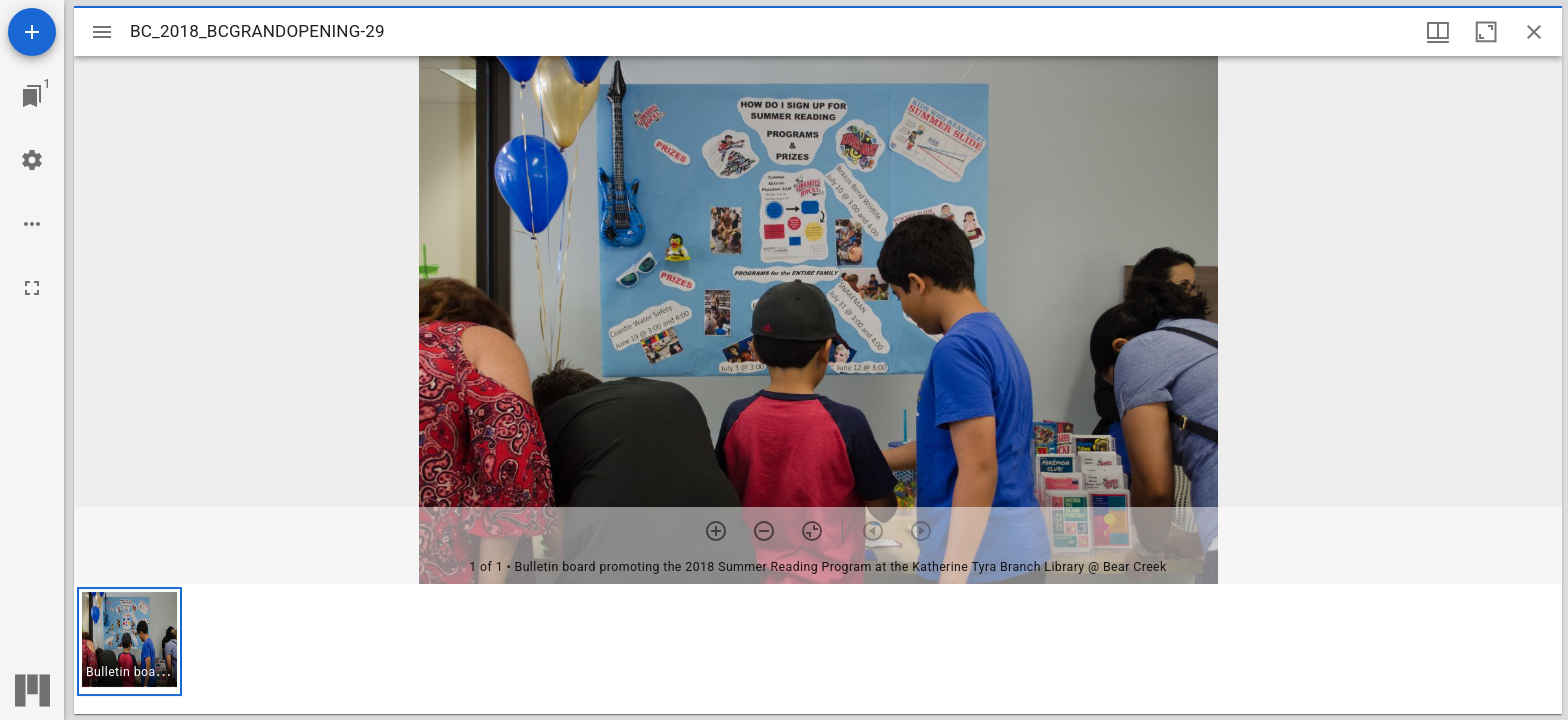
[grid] (818, 649)
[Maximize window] (1486, 32)
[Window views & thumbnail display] (1438, 32)
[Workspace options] (32, 224)
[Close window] (1534, 32)
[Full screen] (32, 288)
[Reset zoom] (812, 531)
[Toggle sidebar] (102, 32)
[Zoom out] (764, 531)
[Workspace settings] (32, 160)
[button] (129, 641)
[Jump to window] (32, 96)
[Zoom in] (716, 531)
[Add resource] (32, 32)
